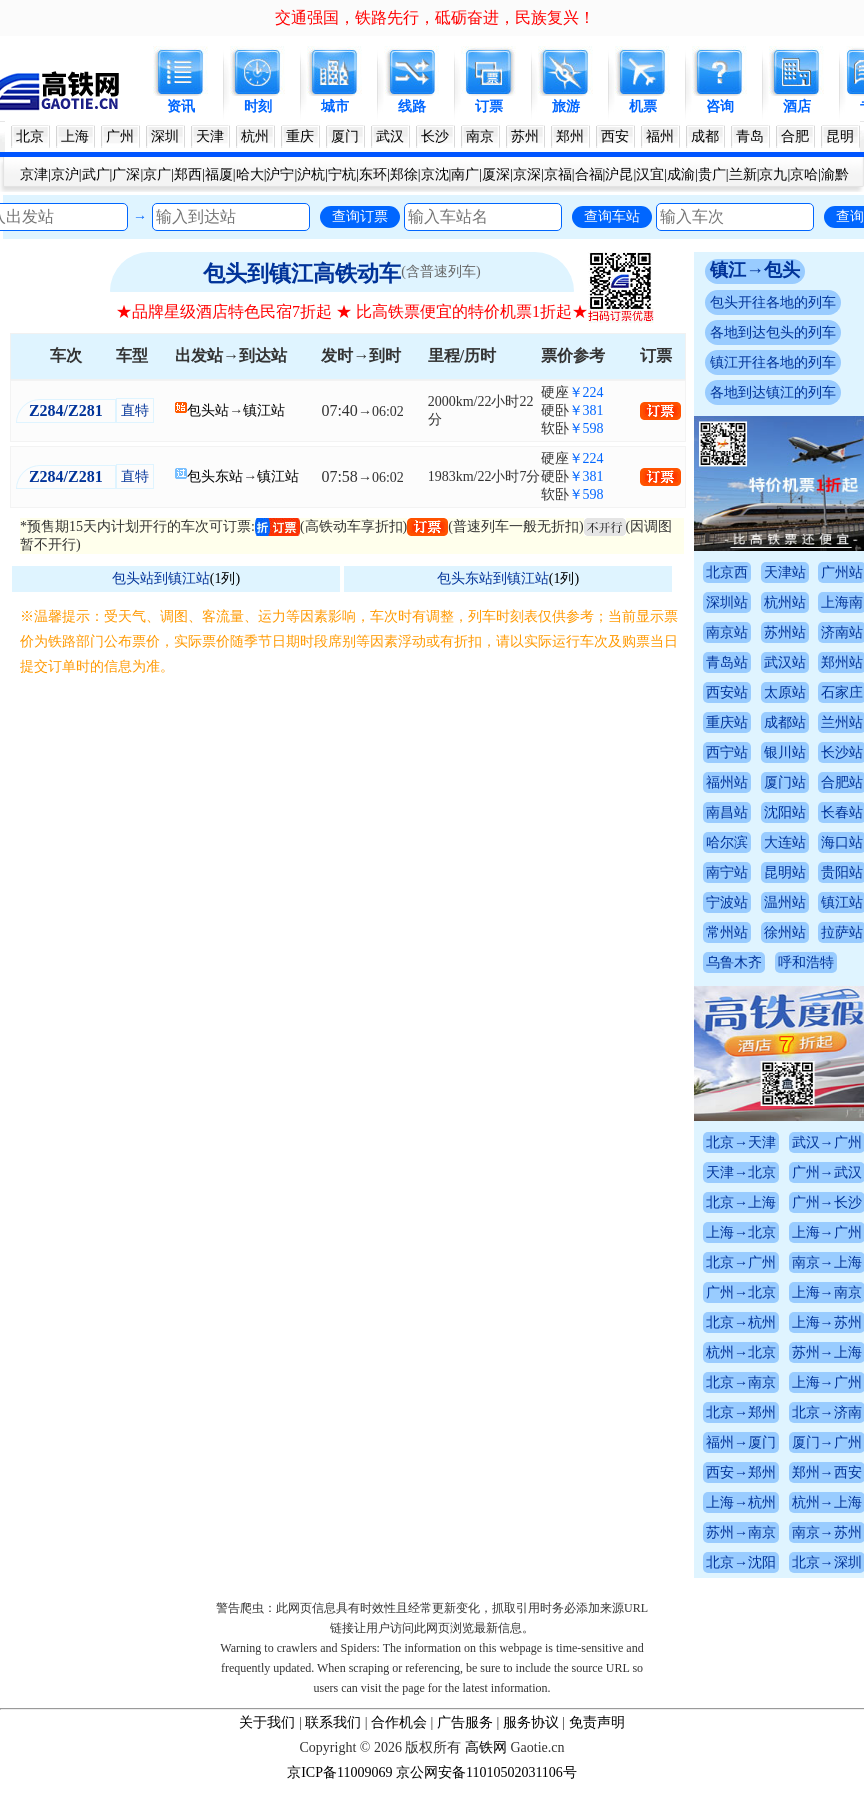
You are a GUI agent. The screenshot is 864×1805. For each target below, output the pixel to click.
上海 (75, 136)
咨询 (720, 106)
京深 (527, 174)
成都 (705, 136)
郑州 (570, 136)
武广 (96, 174)
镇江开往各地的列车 (773, 362)
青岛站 (727, 662)
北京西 (727, 572)
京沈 (435, 174)
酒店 (797, 106)
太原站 (785, 692)
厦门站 (785, 782)
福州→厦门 (741, 1442)
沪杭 (311, 174)
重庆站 (727, 722)
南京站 (727, 632)
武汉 (390, 136)
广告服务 (465, 1722)
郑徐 (404, 174)
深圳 (165, 136)
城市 (335, 106)
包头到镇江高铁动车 (302, 273)
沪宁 (280, 174)
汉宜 (650, 174)
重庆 (300, 136)
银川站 (785, 752)
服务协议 (531, 1722)
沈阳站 (785, 812)
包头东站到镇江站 (493, 578)
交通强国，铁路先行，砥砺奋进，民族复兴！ (435, 17)
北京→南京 (741, 1382)
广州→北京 (741, 1292)
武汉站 (785, 662)
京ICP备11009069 (339, 1772)
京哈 (804, 174)
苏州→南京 (741, 1532)
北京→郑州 (741, 1412)
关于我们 (267, 1722)
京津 (34, 174)
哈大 (250, 174)
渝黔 (835, 174)
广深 (126, 174)
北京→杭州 (741, 1322)
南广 (465, 174)
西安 (615, 136)
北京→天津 (741, 1142)
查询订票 (360, 216)
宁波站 (727, 902)
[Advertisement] (352, 829)
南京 (480, 136)
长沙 (435, 136)
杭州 (255, 136)
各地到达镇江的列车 (773, 392)
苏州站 (785, 632)
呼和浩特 (806, 962)
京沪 (65, 174)
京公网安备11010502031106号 (486, 1772)
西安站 (727, 692)
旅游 (566, 106)
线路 (412, 106)
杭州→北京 (741, 1352)
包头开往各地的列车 (773, 302)
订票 (489, 106)
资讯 (181, 106)
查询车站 (612, 216)
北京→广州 (741, 1262)
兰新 (743, 174)
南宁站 (727, 872)
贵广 (712, 174)
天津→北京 (741, 1172)
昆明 (840, 136)
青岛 (750, 136)
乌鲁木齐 (734, 962)
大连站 (785, 842)
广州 (120, 136)
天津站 (785, 572)
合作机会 (399, 1722)
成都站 (785, 722)
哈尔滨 (727, 842)
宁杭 (342, 174)
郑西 (188, 174)
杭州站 (785, 602)
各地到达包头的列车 (773, 332)
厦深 (496, 174)
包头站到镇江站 (161, 578)
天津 (210, 136)
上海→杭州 (741, 1502)
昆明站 (785, 872)
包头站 (208, 410)
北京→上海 (741, 1202)
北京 (30, 136)
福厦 (219, 174)
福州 (660, 136)
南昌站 (727, 812)
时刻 (258, 106)
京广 (157, 174)
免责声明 (597, 1722)
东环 (373, 174)
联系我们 (333, 1722)
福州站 (727, 782)
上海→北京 (741, 1232)
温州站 (785, 902)
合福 (589, 174)
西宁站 (727, 752)
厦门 (345, 136)
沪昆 (619, 174)
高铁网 (486, 1747)
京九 (773, 174)
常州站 (727, 932)
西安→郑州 (741, 1472)
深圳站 (727, 602)
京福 (558, 174)
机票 (643, 106)
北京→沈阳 (741, 1562)
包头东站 (215, 476)
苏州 (525, 136)
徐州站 (785, 932)
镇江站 (264, 410)
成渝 (681, 174)
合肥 (795, 136)
